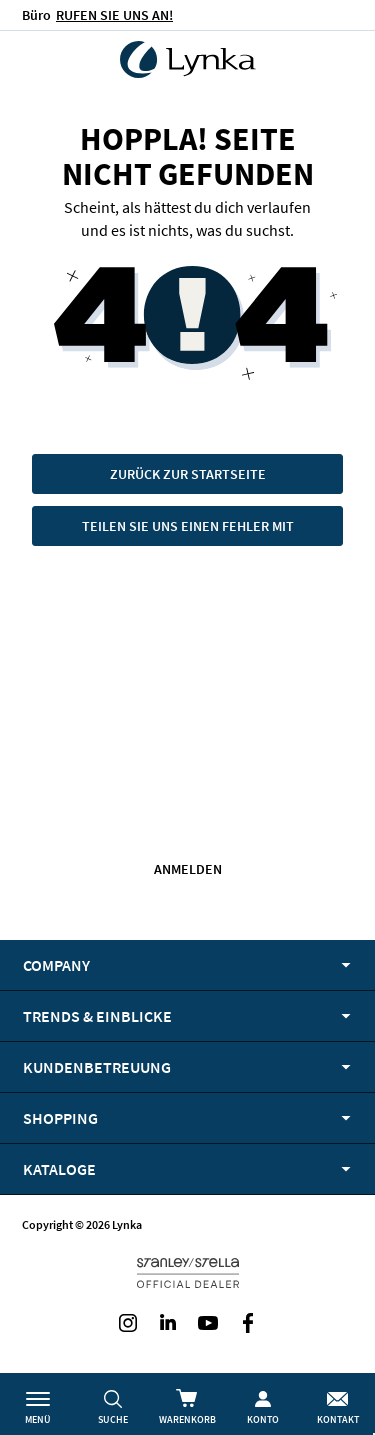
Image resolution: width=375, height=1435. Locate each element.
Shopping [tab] (60, 1118)
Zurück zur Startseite (188, 474)
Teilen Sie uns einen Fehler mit (188, 526)
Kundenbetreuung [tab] (97, 1067)
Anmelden (188, 869)
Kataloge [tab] (59, 1169)
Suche (113, 1419)
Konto (263, 1419)
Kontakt (338, 1419)
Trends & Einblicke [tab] (97, 1016)
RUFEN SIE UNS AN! (114, 15)
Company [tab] (56, 965)
